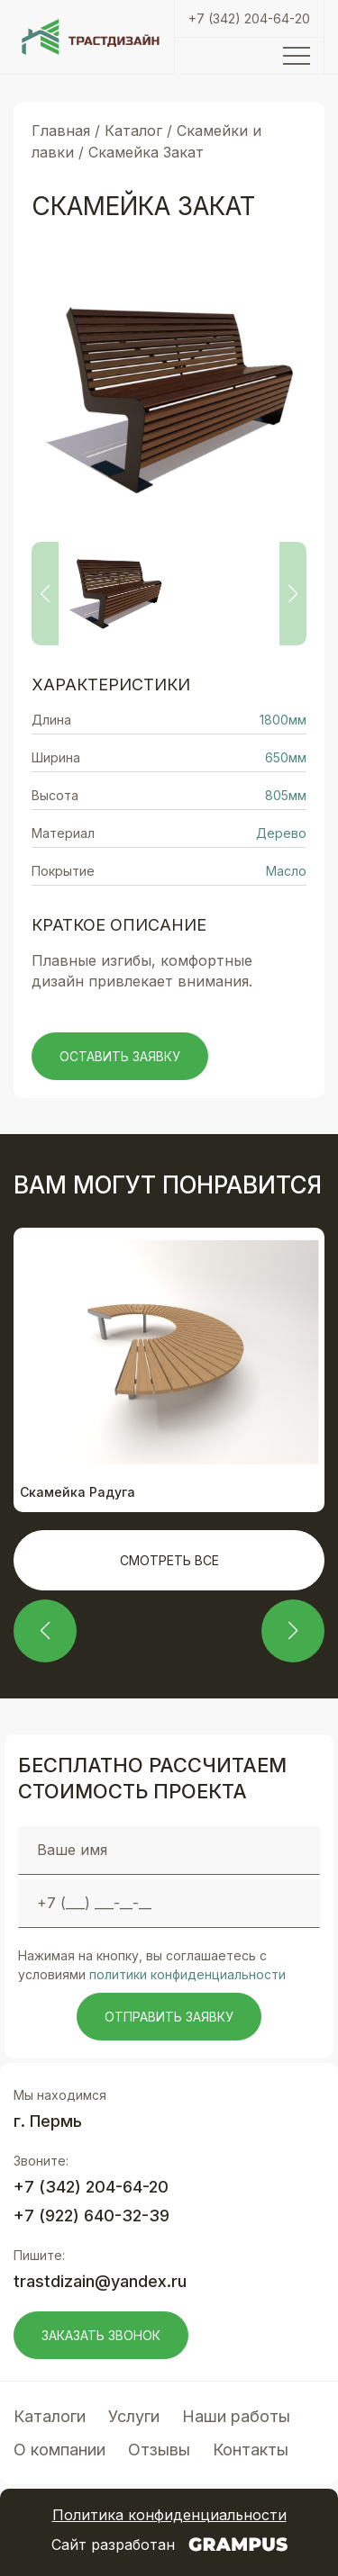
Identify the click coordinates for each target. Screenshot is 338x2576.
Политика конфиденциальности (169, 2515)
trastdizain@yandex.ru (100, 2281)
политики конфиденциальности (187, 1974)
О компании (59, 2449)
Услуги (134, 2416)
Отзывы (159, 2449)
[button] (45, 1630)
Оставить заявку (119, 1056)
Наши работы (236, 2416)
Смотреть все (169, 1560)
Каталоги (50, 2416)
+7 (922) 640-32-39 (91, 2215)
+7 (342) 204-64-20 (249, 18)
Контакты (250, 2449)
